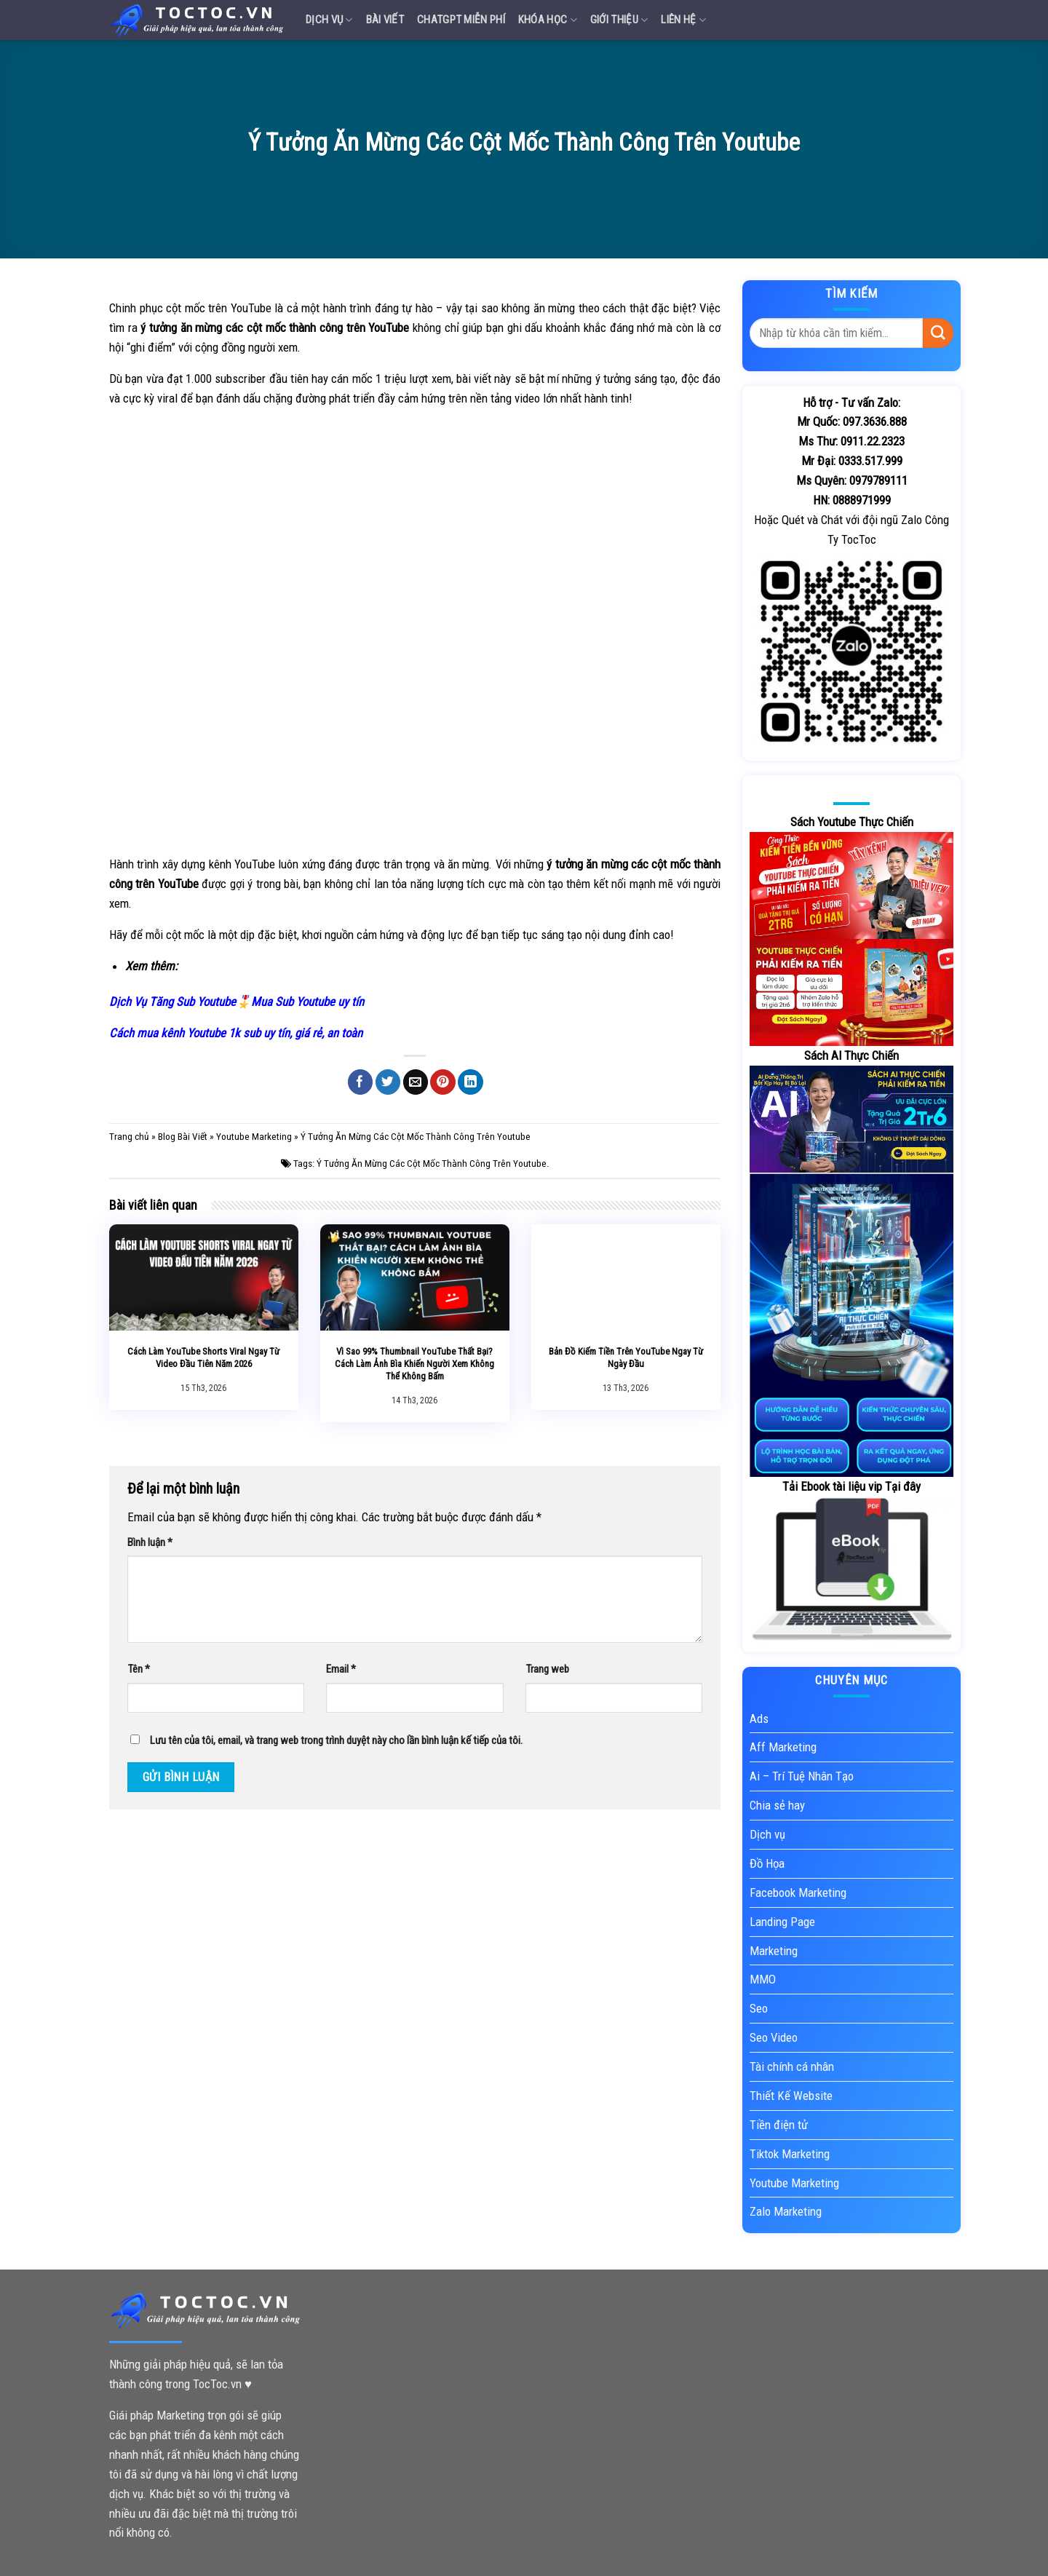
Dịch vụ (329, 20)
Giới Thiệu (619, 20)
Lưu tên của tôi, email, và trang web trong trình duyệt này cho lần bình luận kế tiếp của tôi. (336, 1740)
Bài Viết (385, 19)
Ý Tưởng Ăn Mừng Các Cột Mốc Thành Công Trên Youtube (432, 1163)
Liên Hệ (683, 20)
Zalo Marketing (786, 2211)
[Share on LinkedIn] (470, 1082)
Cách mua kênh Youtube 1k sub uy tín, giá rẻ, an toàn (235, 1033)
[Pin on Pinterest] (443, 1082)
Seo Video (774, 2037)
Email (341, 1669)
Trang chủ (129, 1136)
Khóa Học (547, 20)
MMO (763, 1979)
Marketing (774, 1950)
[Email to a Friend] (416, 1082)
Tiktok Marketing (790, 2154)
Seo (759, 2008)
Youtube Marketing (254, 1136)
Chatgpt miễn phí (461, 19)
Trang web (547, 1669)
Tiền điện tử (779, 2124)
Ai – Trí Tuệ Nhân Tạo (802, 1776)
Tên (138, 1669)
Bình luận (149, 1542)
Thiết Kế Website (791, 2095)
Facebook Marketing (798, 1892)
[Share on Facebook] (360, 1082)
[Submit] (938, 333)
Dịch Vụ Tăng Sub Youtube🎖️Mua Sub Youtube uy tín (236, 1001)
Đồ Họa (767, 1863)
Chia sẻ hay (777, 1805)
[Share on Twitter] (388, 1082)
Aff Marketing (783, 1747)
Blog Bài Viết (182, 1136)
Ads (759, 1718)
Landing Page (782, 1921)
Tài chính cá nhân (792, 2066)
